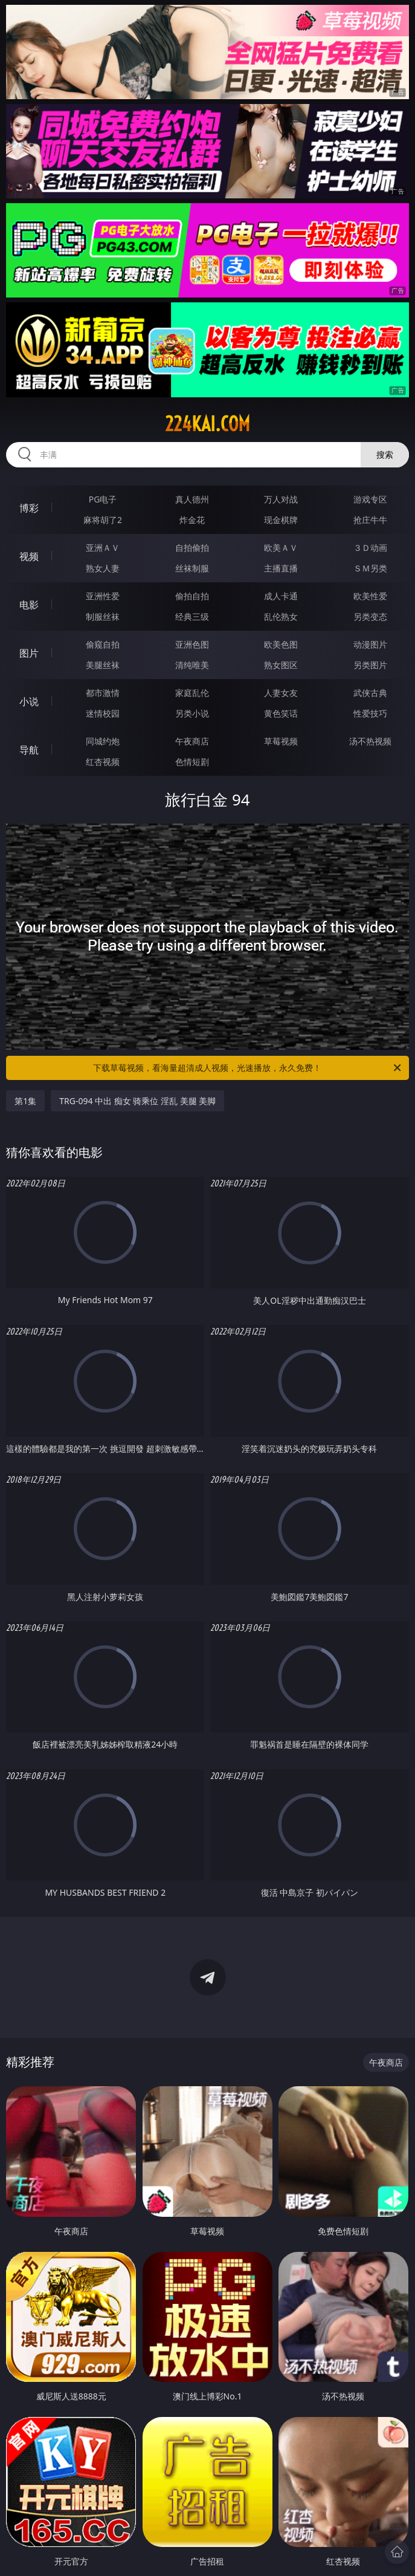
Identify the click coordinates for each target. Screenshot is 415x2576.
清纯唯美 (192, 665)
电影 (29, 604)
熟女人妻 (103, 568)
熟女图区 (281, 665)
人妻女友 (281, 692)
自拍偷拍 (192, 547)
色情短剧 (192, 761)
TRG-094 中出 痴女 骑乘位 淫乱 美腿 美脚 (137, 1101)
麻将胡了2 (102, 519)
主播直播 (281, 568)
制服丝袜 (103, 616)
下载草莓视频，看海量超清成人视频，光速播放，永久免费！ (247, 1068)
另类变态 (370, 616)
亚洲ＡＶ (103, 547)
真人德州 (192, 499)
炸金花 (192, 519)
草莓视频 (281, 741)
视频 (29, 556)
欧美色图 (281, 644)
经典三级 (192, 616)
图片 (29, 653)
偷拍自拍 (192, 596)
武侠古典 (370, 692)
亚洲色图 (192, 644)
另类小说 (192, 713)
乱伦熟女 (281, 616)
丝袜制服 (192, 568)
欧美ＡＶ (281, 547)
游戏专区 (370, 499)
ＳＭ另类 (370, 568)
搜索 (384, 454)
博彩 (29, 508)
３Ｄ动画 (370, 547)
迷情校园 (103, 713)
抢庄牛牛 (370, 519)
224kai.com (207, 424)
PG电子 (103, 499)
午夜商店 (192, 741)
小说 (29, 701)
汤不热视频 (370, 741)
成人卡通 (281, 596)
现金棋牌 (281, 519)
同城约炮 (103, 741)
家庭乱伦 (192, 692)
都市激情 (103, 692)
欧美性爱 (370, 596)
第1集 (25, 1101)
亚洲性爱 (103, 596)
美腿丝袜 (103, 665)
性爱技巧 (370, 713)
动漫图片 (370, 644)
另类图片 (370, 665)
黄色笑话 (281, 713)
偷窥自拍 (103, 644)
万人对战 (281, 499)
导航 (29, 749)
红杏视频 (103, 761)
